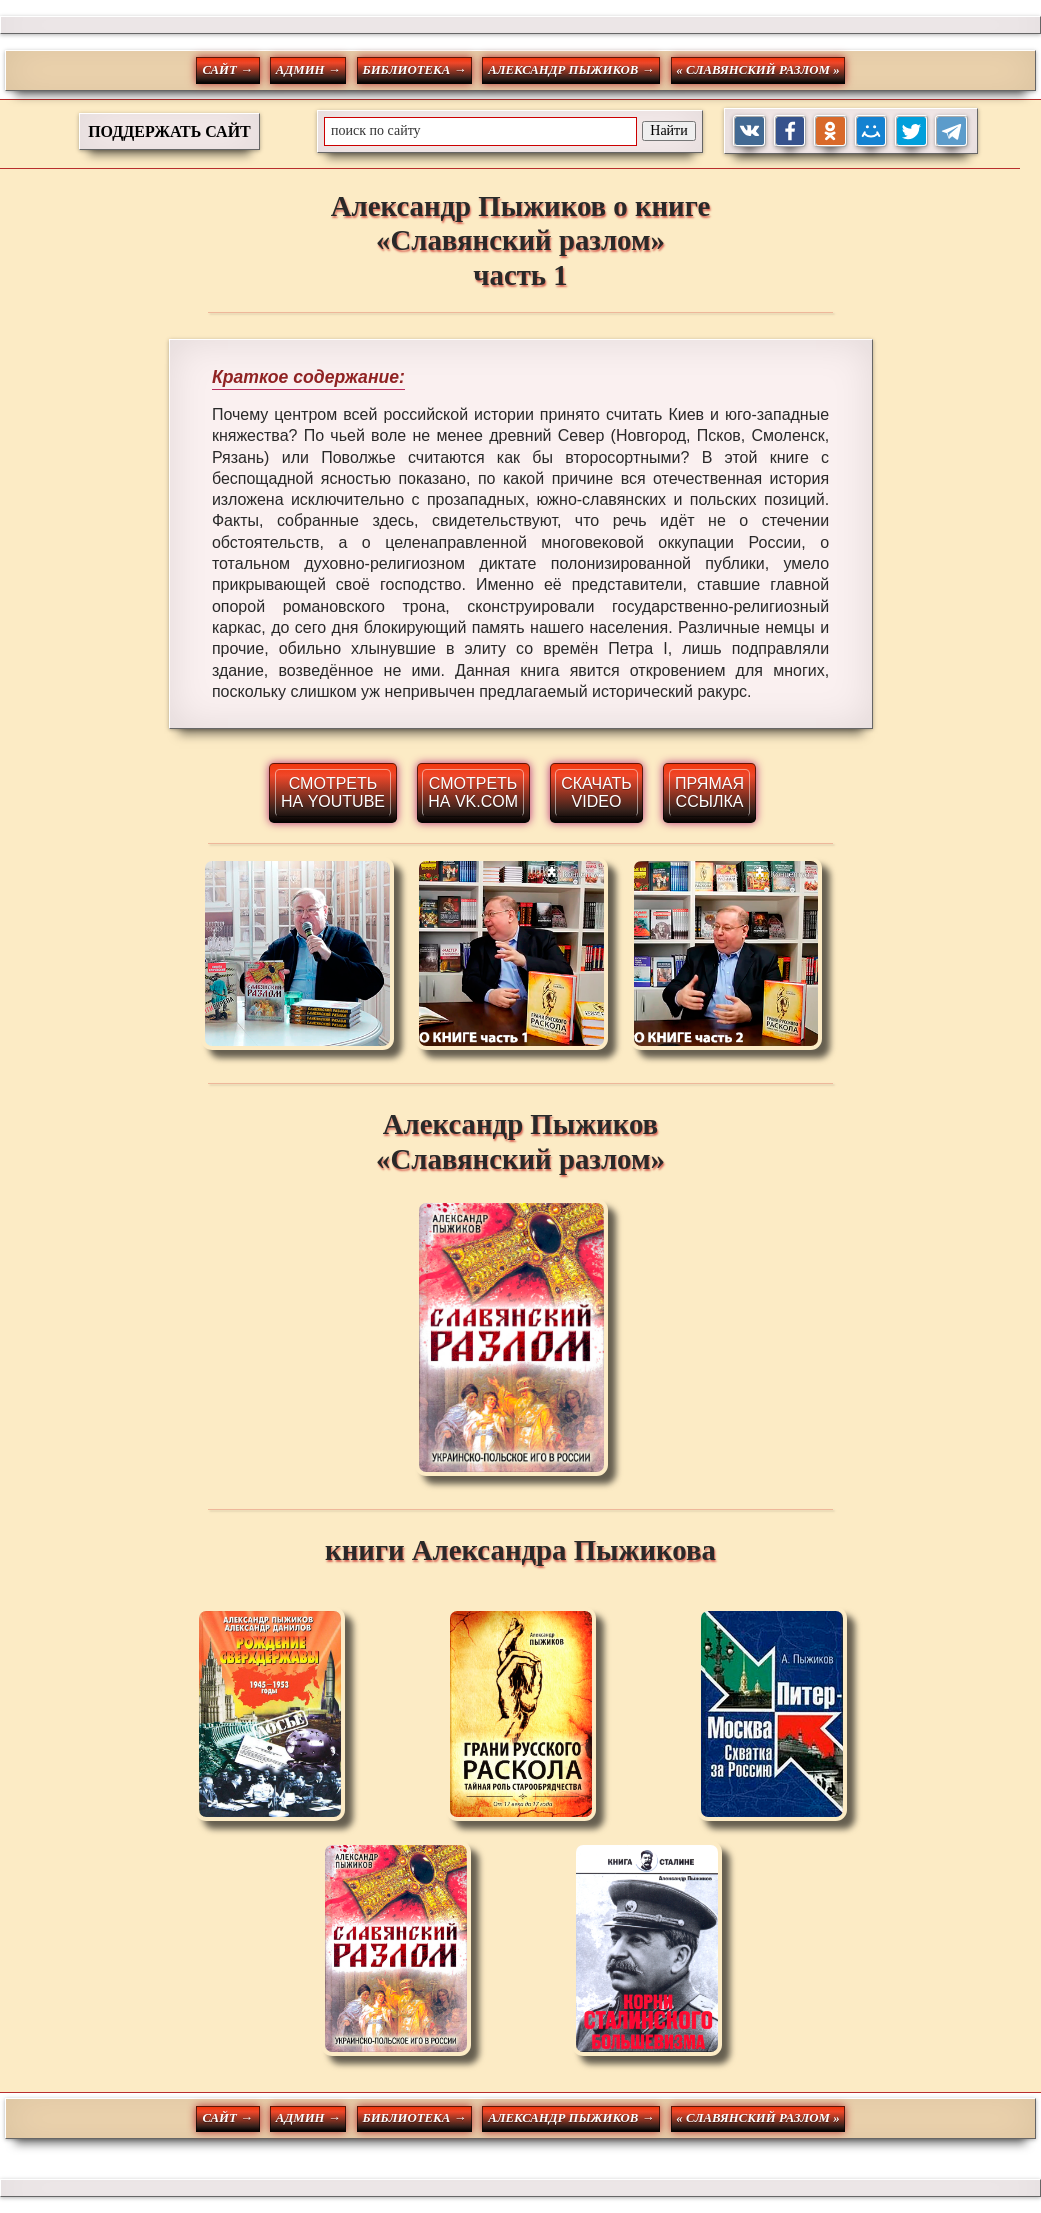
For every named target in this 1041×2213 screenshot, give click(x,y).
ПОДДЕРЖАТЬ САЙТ (169, 131)
